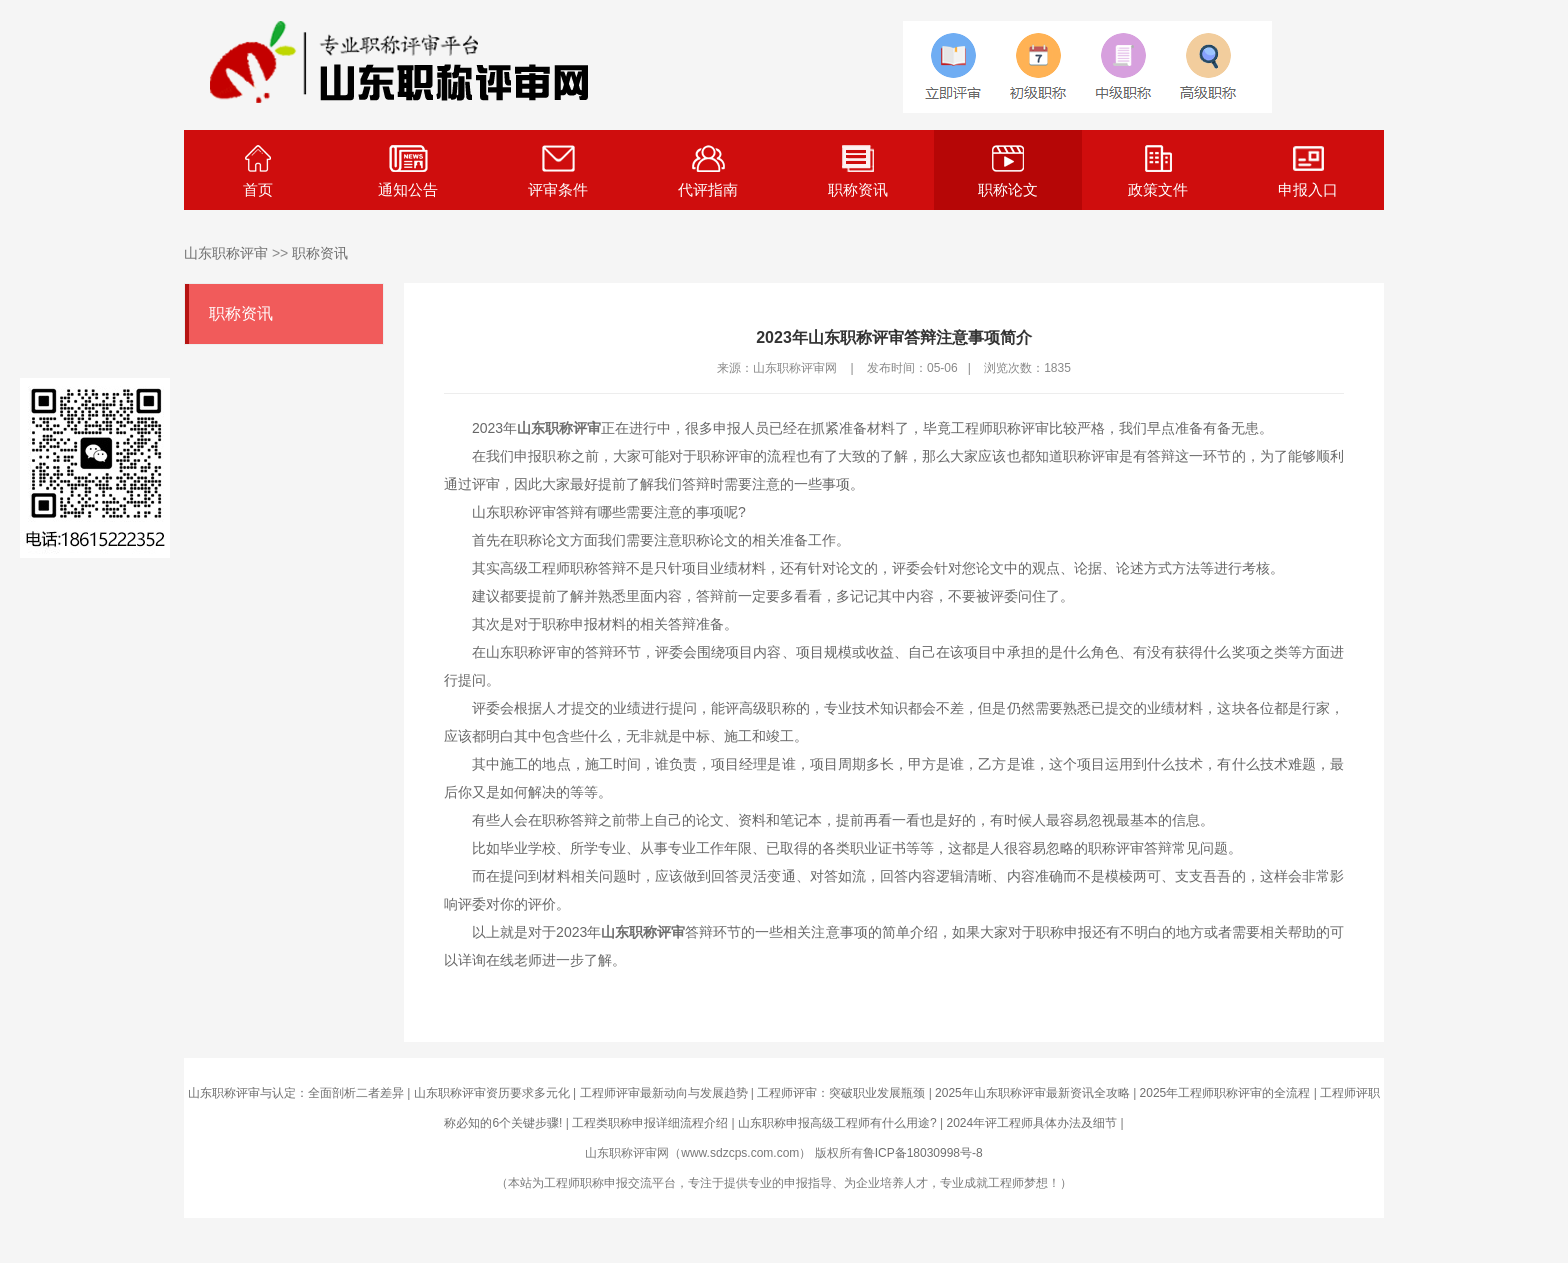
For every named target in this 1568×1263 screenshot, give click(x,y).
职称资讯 (858, 171)
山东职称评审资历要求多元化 (492, 1093)
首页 (258, 171)
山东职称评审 (226, 253)
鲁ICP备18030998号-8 (923, 1153)
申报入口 (1308, 171)
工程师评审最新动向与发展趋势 (664, 1093)
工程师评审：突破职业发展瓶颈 (841, 1093)
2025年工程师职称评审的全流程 (1225, 1093)
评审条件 (558, 171)
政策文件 (1158, 171)
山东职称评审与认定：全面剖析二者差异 (296, 1093)
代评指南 (708, 171)
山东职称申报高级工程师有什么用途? (837, 1123)
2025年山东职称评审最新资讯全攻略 (1032, 1093)
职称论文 (1008, 171)
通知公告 (408, 171)
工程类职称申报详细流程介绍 (650, 1123)
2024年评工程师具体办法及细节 (1031, 1123)
